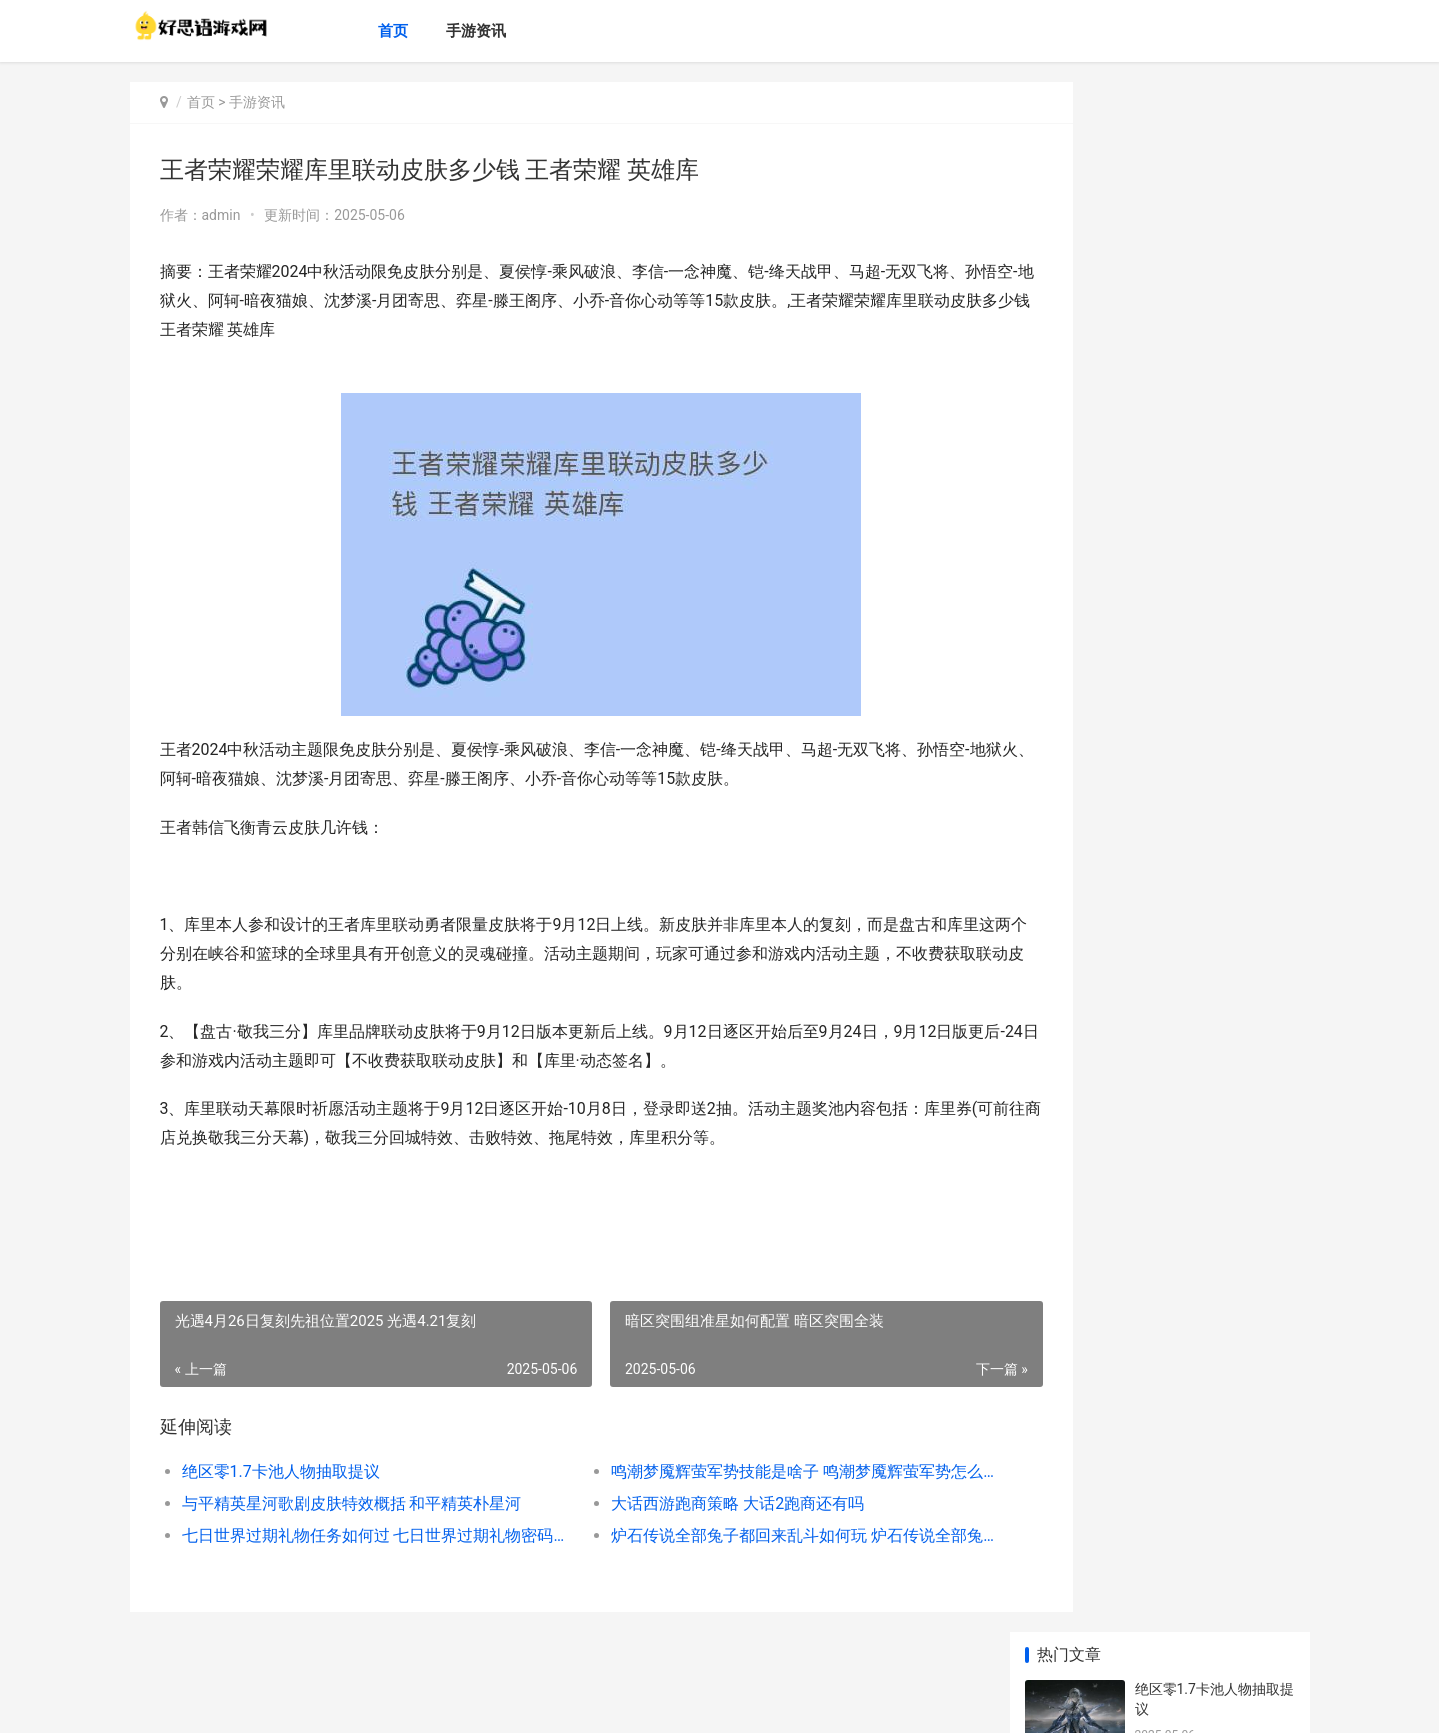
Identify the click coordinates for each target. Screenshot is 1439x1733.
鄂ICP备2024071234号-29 (410, 1701)
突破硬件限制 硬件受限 (1206, 909)
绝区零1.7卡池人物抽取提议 (281, 1471)
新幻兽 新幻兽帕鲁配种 (1206, 597)
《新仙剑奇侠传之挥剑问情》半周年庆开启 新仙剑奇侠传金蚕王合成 (1213, 1152)
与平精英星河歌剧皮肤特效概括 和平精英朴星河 (352, 1503)
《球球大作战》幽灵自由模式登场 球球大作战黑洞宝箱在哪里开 (1213, 850)
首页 (414, 31)
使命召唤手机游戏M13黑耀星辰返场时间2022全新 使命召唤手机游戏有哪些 (1213, 1308)
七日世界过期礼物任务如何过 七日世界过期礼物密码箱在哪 (356, 1535)
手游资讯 (497, 31)
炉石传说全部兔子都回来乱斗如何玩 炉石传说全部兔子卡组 (744, 1535)
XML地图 (507, 1701)
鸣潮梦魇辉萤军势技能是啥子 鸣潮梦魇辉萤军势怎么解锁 (744, 1471)
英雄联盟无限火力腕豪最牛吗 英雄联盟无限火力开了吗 (1213, 1006)
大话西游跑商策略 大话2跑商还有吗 (696, 1503)
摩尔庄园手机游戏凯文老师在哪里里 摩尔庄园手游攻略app (1213, 1386)
